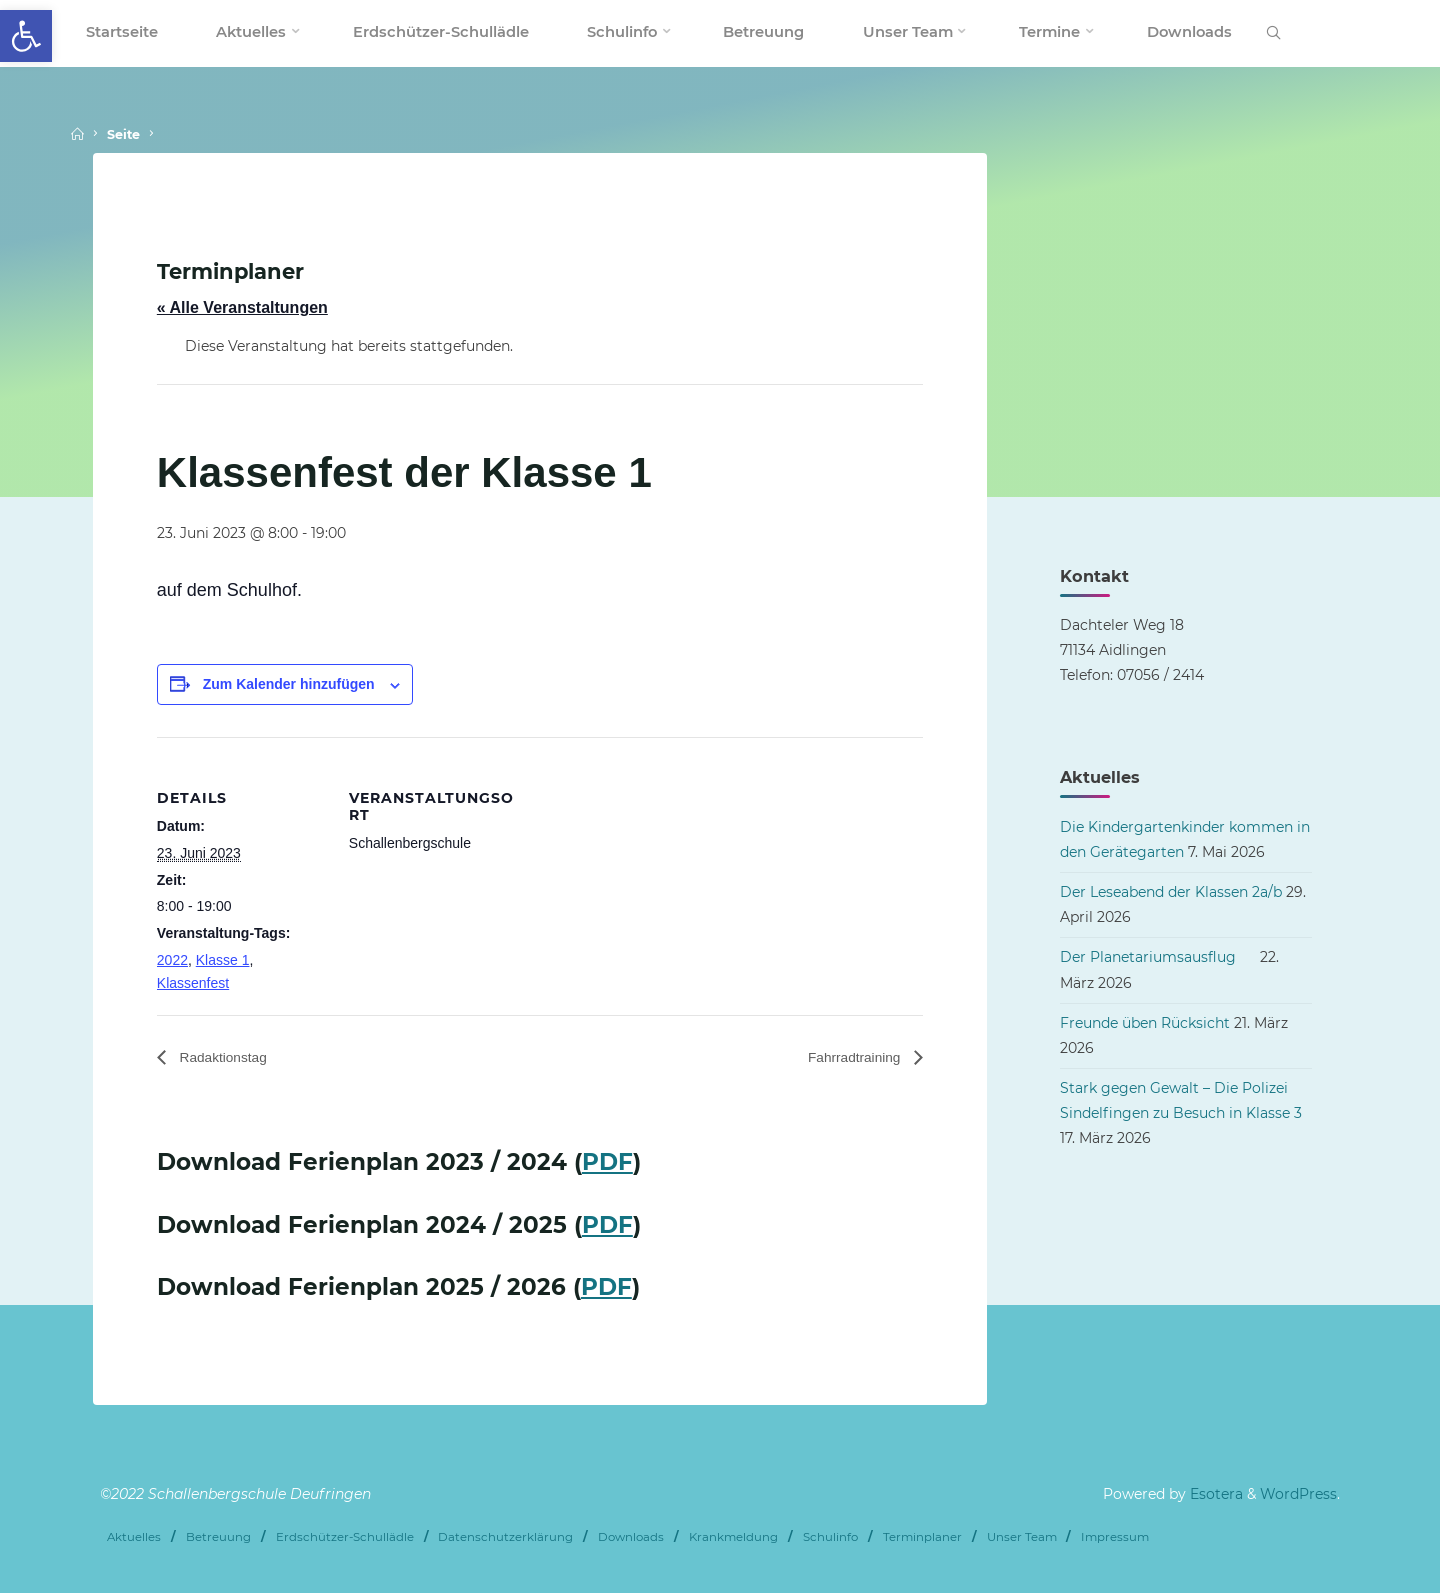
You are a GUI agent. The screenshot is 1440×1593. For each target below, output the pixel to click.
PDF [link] (607, 1163)
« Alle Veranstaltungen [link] (242, 307)
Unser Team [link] (1022, 1536)
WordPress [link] (1298, 1494)
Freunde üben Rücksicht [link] (1145, 1023)
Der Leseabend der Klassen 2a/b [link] (1171, 892)
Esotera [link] (1214, 1494)
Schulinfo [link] (830, 1536)
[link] (26, 36)
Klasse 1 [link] (223, 960)
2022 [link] (172, 960)
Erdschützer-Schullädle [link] (345, 1536)
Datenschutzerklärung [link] (505, 1536)
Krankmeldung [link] (733, 1536)
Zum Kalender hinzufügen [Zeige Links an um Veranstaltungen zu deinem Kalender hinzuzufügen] (289, 684)
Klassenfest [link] (193, 983)
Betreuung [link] (218, 1536)
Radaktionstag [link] (229, 1057)
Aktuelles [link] (134, 1536)
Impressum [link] (1115, 1536)
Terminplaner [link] (922, 1536)
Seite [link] (123, 134)
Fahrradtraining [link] (847, 1057)
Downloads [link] (631, 1536)
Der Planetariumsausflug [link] (1158, 957)
